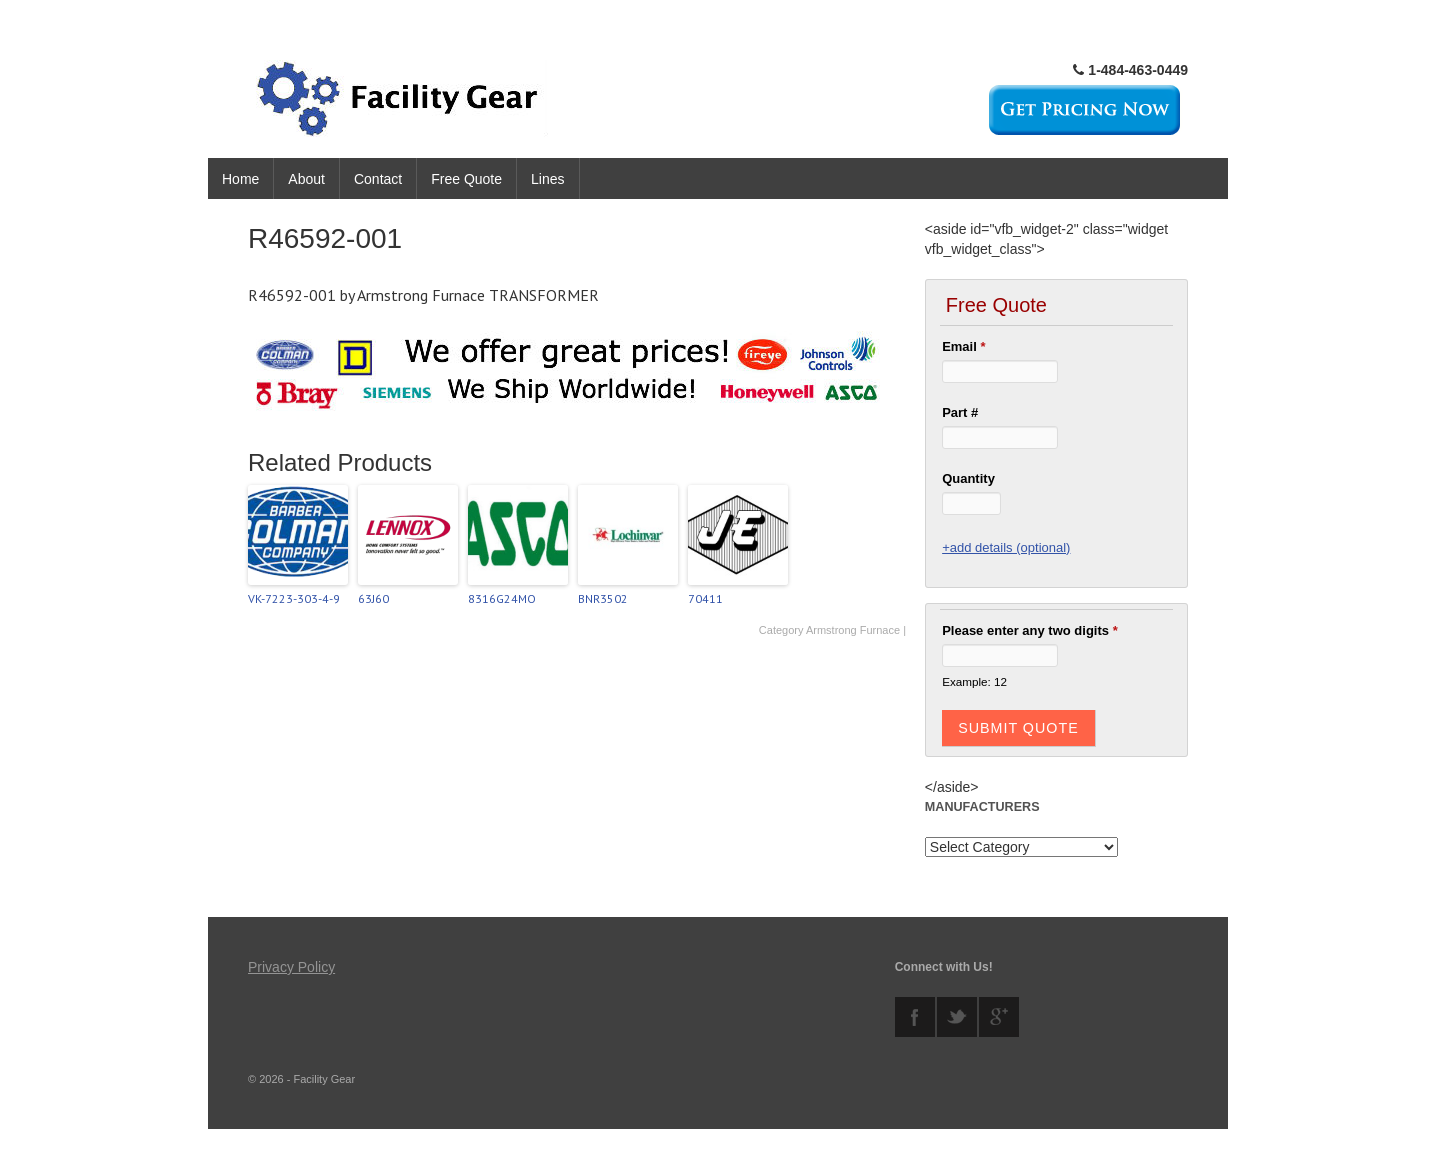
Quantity (968, 478)
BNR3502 (603, 598)
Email (963, 346)
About (306, 179)
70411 (705, 598)
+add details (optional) (1006, 547)
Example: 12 (974, 681)
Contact (378, 179)
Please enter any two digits (1030, 630)
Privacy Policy (291, 967)
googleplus (999, 1017)
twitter (957, 1017)
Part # (960, 412)
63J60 (373, 598)
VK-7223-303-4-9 (294, 598)
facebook (915, 1017)
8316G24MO (502, 598)
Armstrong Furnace (853, 630)
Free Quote (466, 179)
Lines (547, 179)
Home (240, 179)
